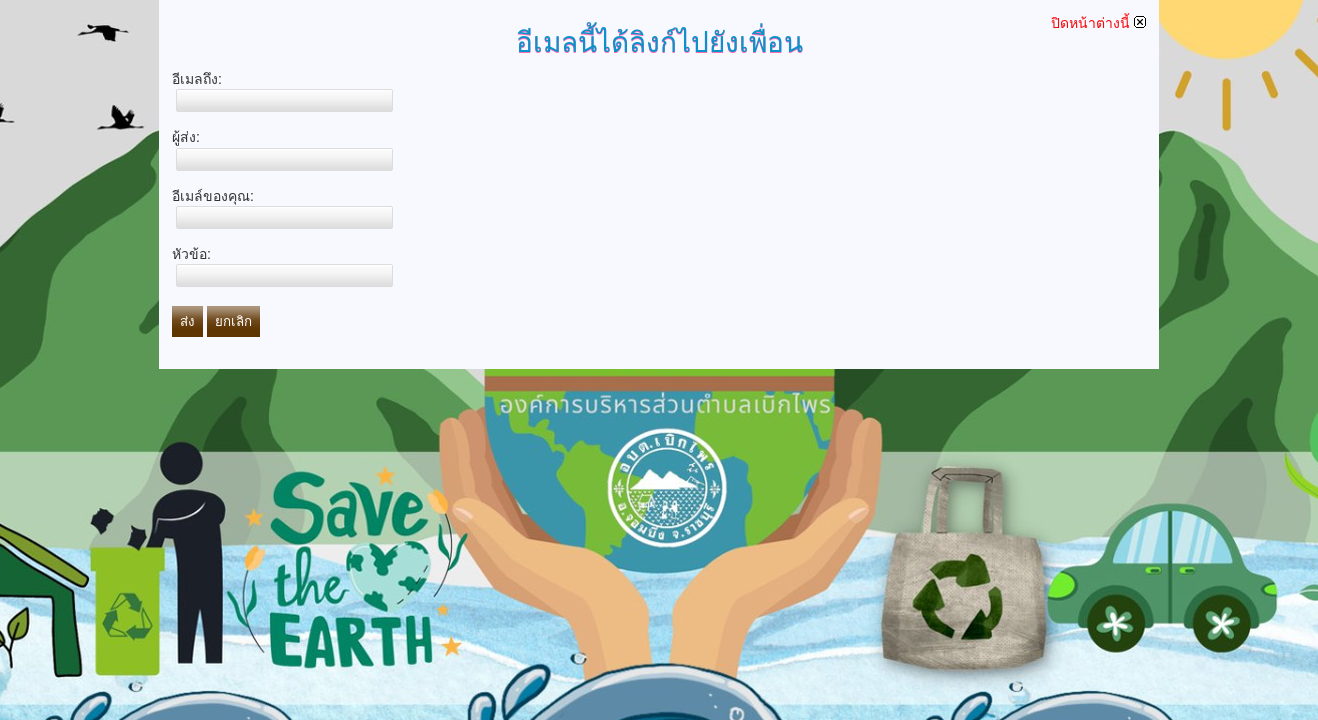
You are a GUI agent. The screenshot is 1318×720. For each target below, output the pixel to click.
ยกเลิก (233, 321)
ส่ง (187, 321)
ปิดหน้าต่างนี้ (1098, 23)
